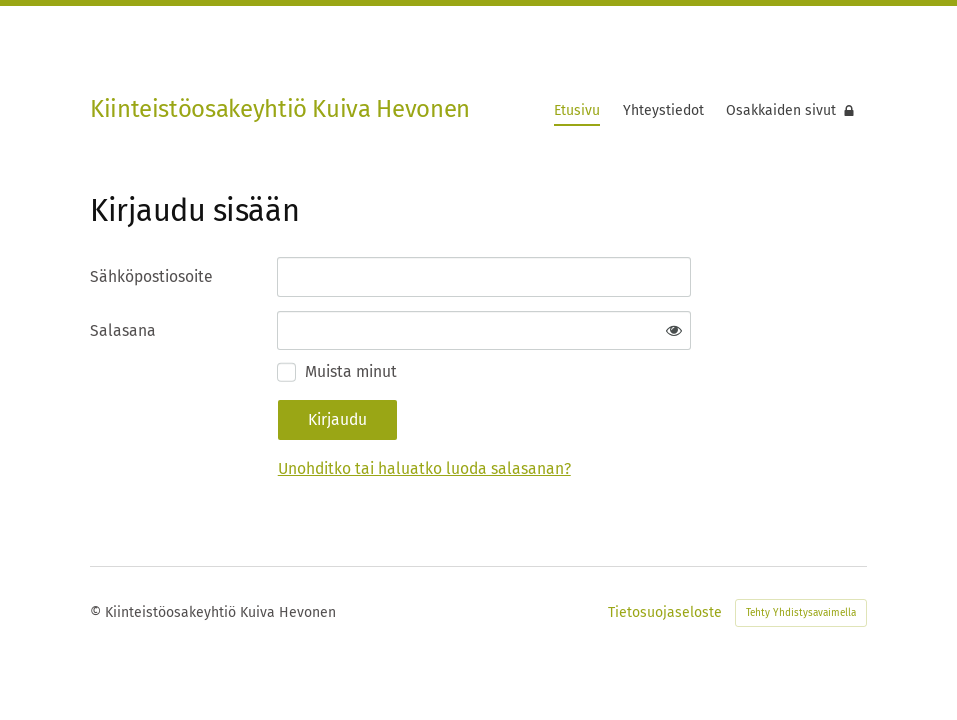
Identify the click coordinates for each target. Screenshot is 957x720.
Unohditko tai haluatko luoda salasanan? (424, 468)
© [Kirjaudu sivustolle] (97, 612)
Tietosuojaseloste (665, 613)
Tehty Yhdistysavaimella (801, 613)
